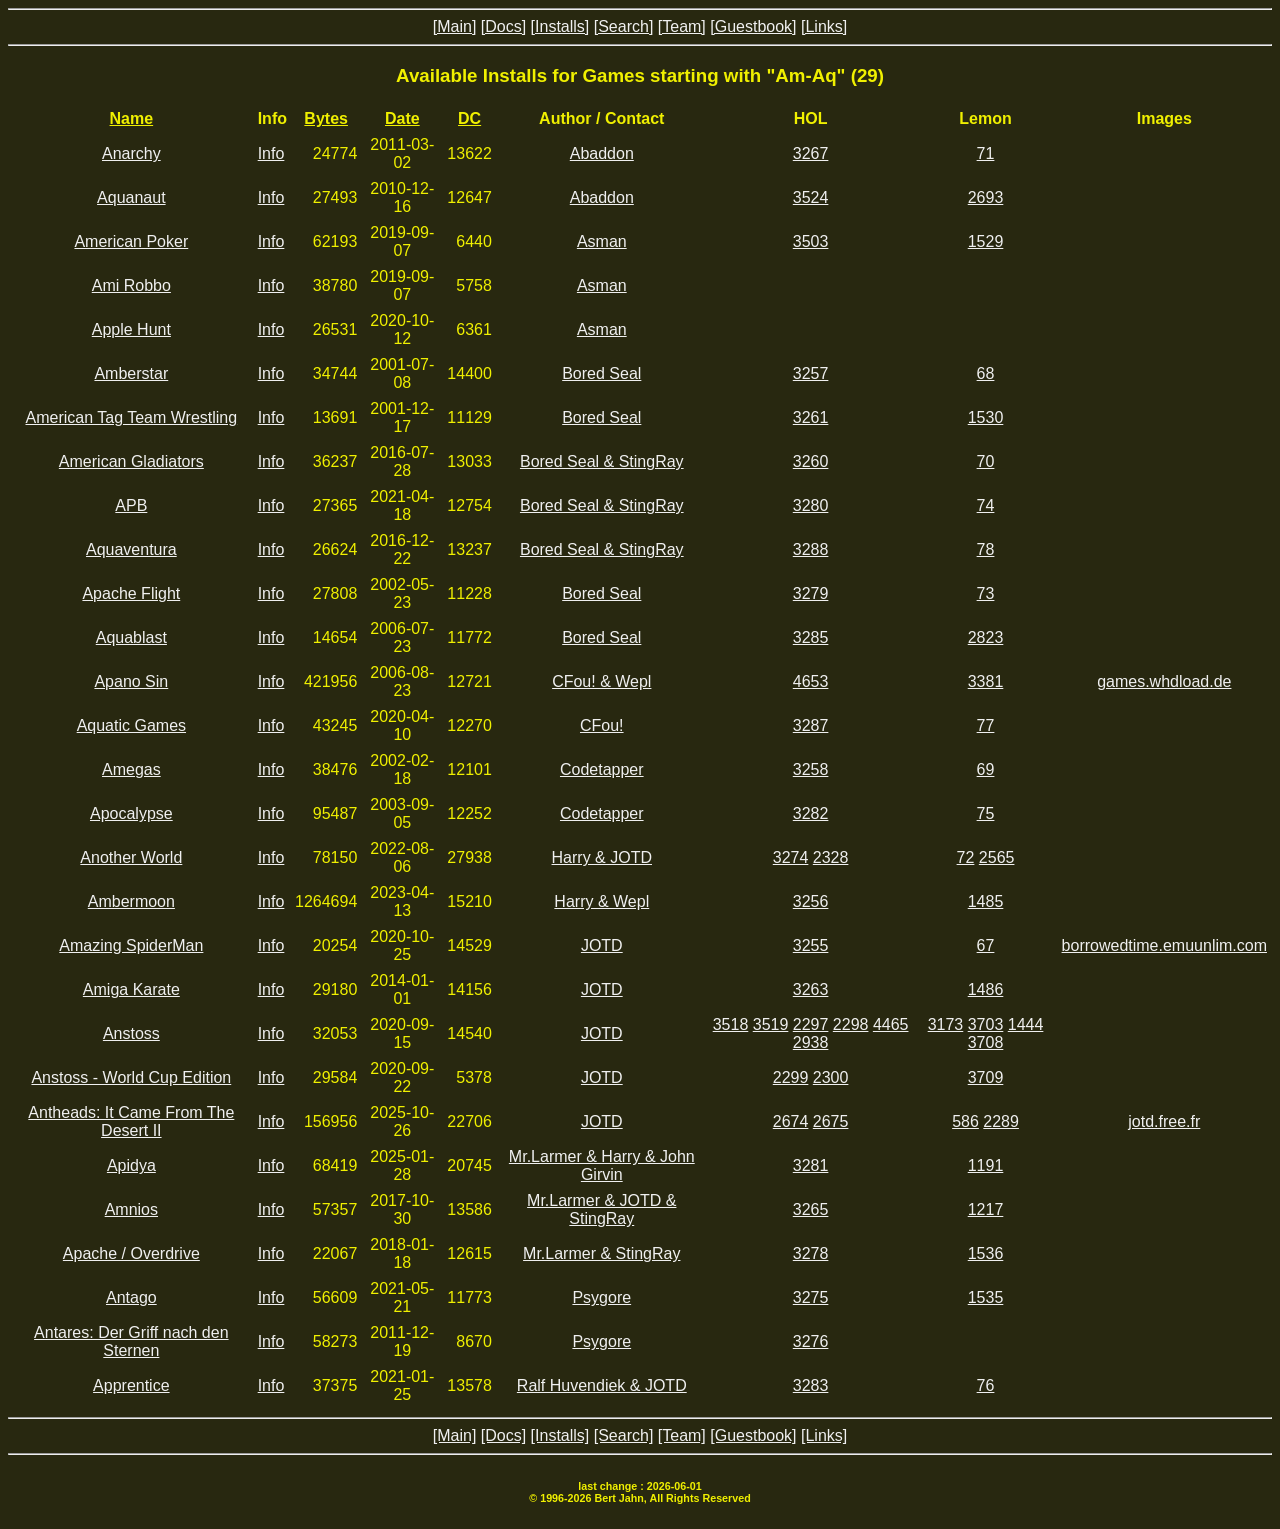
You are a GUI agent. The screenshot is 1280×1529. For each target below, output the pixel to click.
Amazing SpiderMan (131, 945)
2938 (811, 1042)
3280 (811, 505)
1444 (1026, 1024)
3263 (811, 989)
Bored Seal (601, 373)
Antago (131, 1297)
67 (986, 945)
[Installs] (560, 26)
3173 (946, 1024)
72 (966, 857)
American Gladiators (131, 461)
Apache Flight (131, 593)
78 (986, 549)
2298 (851, 1024)
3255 (811, 945)
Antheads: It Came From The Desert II (131, 1121)
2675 (831, 1121)
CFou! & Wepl (601, 681)
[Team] (682, 26)
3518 (731, 1024)
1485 (986, 901)
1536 (986, 1253)
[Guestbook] (753, 26)
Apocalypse (131, 813)
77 (986, 725)
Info (271, 153)
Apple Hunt (131, 329)
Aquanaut (131, 197)
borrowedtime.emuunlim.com (1164, 945)
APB (131, 505)
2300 (831, 1077)
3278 (811, 1253)
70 (986, 461)
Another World (131, 857)
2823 (986, 637)
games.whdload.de (1164, 681)
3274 (791, 857)
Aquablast (131, 637)
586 (965, 1121)
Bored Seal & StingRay (602, 461)
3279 (811, 593)
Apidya (131, 1165)
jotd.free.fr (1164, 1121)
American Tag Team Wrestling (132, 417)
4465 (891, 1024)
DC (469, 118)
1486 (986, 989)
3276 (811, 1341)
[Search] (624, 26)
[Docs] (503, 26)
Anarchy (131, 153)
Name (132, 118)
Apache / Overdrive (131, 1253)
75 (986, 813)
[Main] (455, 26)
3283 (811, 1385)
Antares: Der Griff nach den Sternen (131, 1341)
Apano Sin (131, 681)
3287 (811, 725)
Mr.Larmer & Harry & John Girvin (602, 1165)
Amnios (131, 1209)
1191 (986, 1165)
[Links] (824, 26)
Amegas (131, 769)
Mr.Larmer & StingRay (601, 1253)
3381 (986, 681)
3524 (811, 197)
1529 (986, 241)
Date (402, 118)
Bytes (326, 118)
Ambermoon (131, 901)
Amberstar (131, 373)
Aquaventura (131, 549)
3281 (811, 1165)
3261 (811, 417)
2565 (997, 857)
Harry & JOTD (602, 857)
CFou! (602, 725)
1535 (986, 1297)
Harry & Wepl (601, 901)
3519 (771, 1024)
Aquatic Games (131, 725)
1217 (986, 1209)
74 (986, 505)
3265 (811, 1209)
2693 (986, 197)
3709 (986, 1077)
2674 (791, 1121)
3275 (811, 1297)
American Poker (131, 241)
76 (986, 1385)
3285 (811, 637)
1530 (986, 417)
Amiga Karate (131, 989)
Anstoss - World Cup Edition (131, 1077)
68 (986, 373)
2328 (831, 857)
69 (986, 769)
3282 (811, 813)
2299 (791, 1077)
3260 (811, 461)
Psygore (601, 1297)
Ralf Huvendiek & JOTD (602, 1385)
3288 (811, 549)
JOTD (602, 945)
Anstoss (131, 1033)
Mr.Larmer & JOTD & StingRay (601, 1209)
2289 (1001, 1121)
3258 (811, 769)
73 (986, 593)
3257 (811, 373)
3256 (811, 901)
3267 (811, 153)
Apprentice (131, 1385)
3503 (811, 241)
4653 (811, 681)
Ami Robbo (131, 285)
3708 (986, 1042)
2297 (811, 1024)
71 (986, 153)
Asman (602, 241)
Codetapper (602, 769)
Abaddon (602, 153)
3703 (986, 1024)
